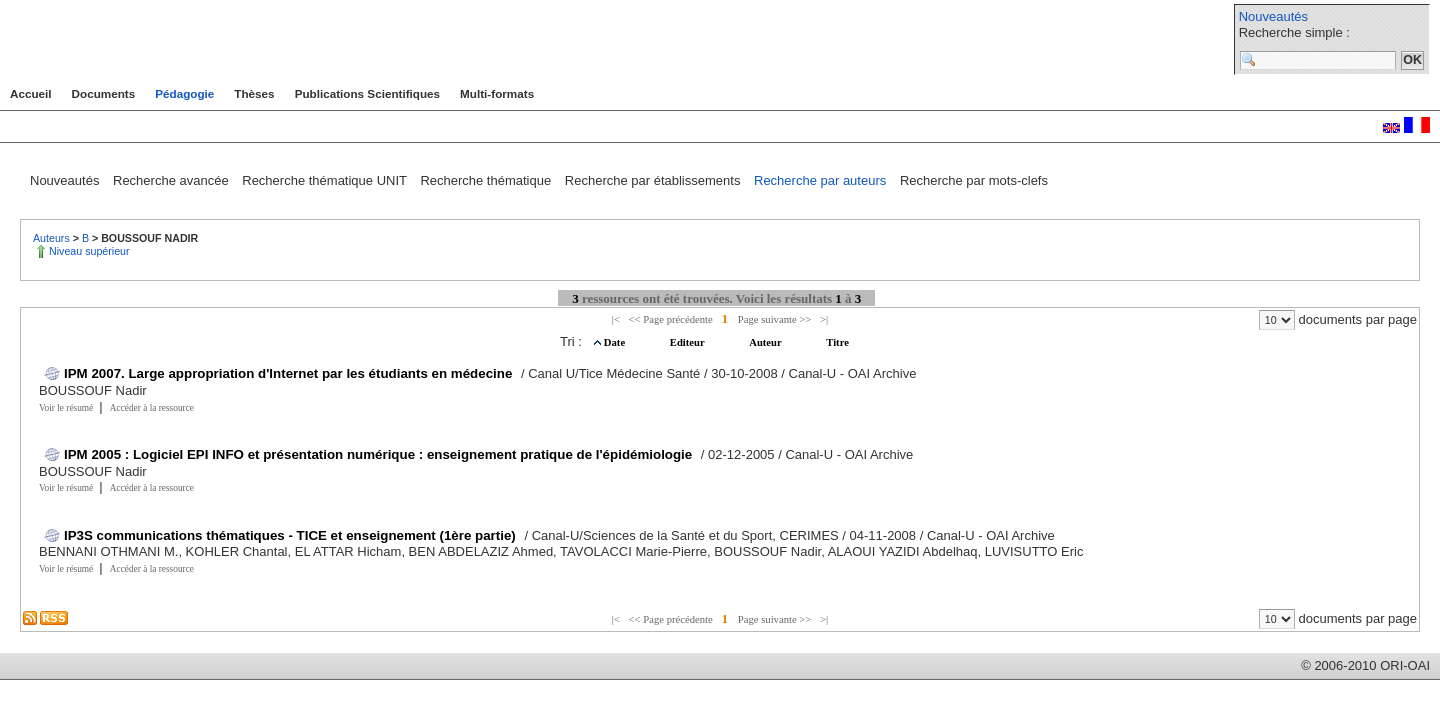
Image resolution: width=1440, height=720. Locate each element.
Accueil (31, 93)
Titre (837, 342)
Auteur (766, 342)
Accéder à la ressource (152, 408)
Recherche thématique (487, 180)
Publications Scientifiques (367, 93)
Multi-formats (497, 93)
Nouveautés (1273, 16)
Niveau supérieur (89, 251)
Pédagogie (184, 93)
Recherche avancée (172, 180)
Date (616, 342)
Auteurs (53, 238)
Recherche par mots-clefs (974, 180)
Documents (104, 93)
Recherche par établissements (654, 180)
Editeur (688, 342)
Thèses (254, 93)
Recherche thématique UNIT (326, 180)
